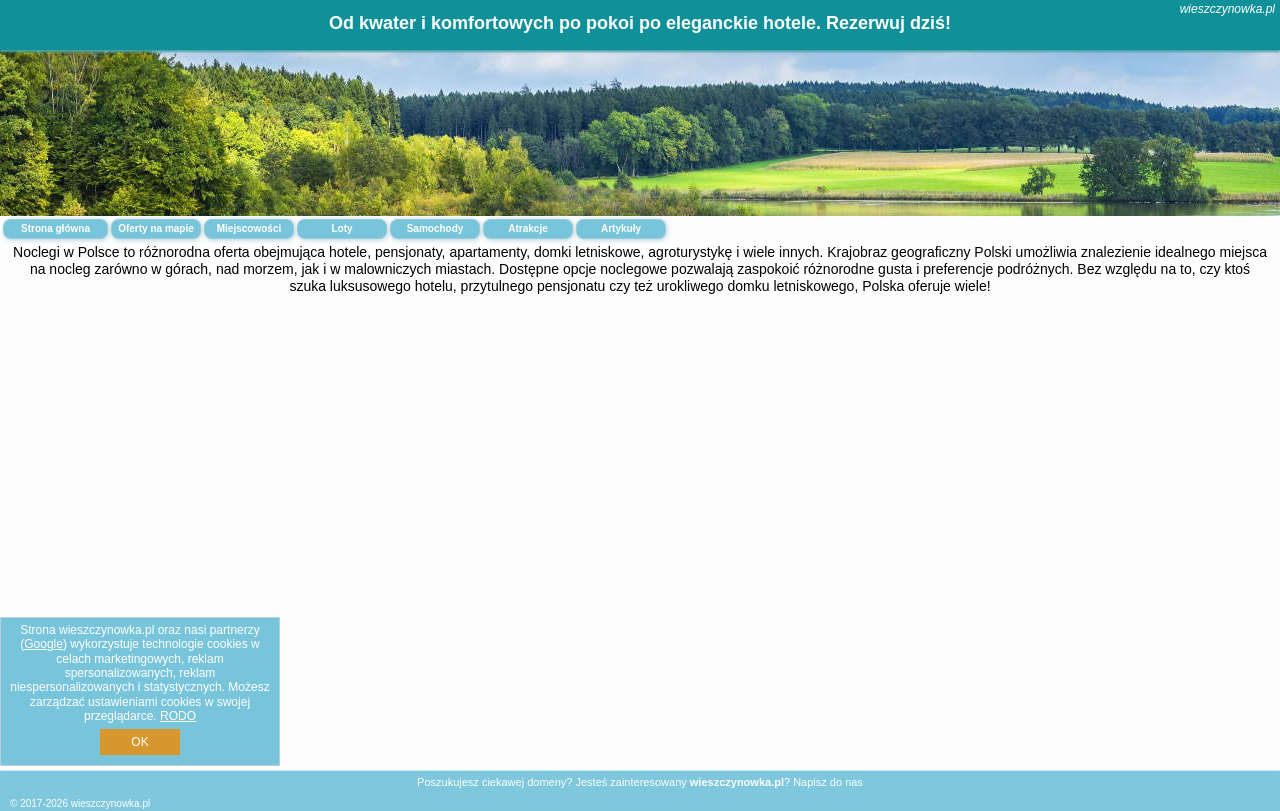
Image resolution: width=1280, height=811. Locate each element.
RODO (178, 716)
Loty (341, 228)
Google (43, 644)
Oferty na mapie (156, 228)
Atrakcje (527, 228)
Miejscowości (249, 228)
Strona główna (55, 228)
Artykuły (621, 228)
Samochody (435, 228)
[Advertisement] (640, 462)
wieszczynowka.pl (1227, 9)
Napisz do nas (828, 782)
